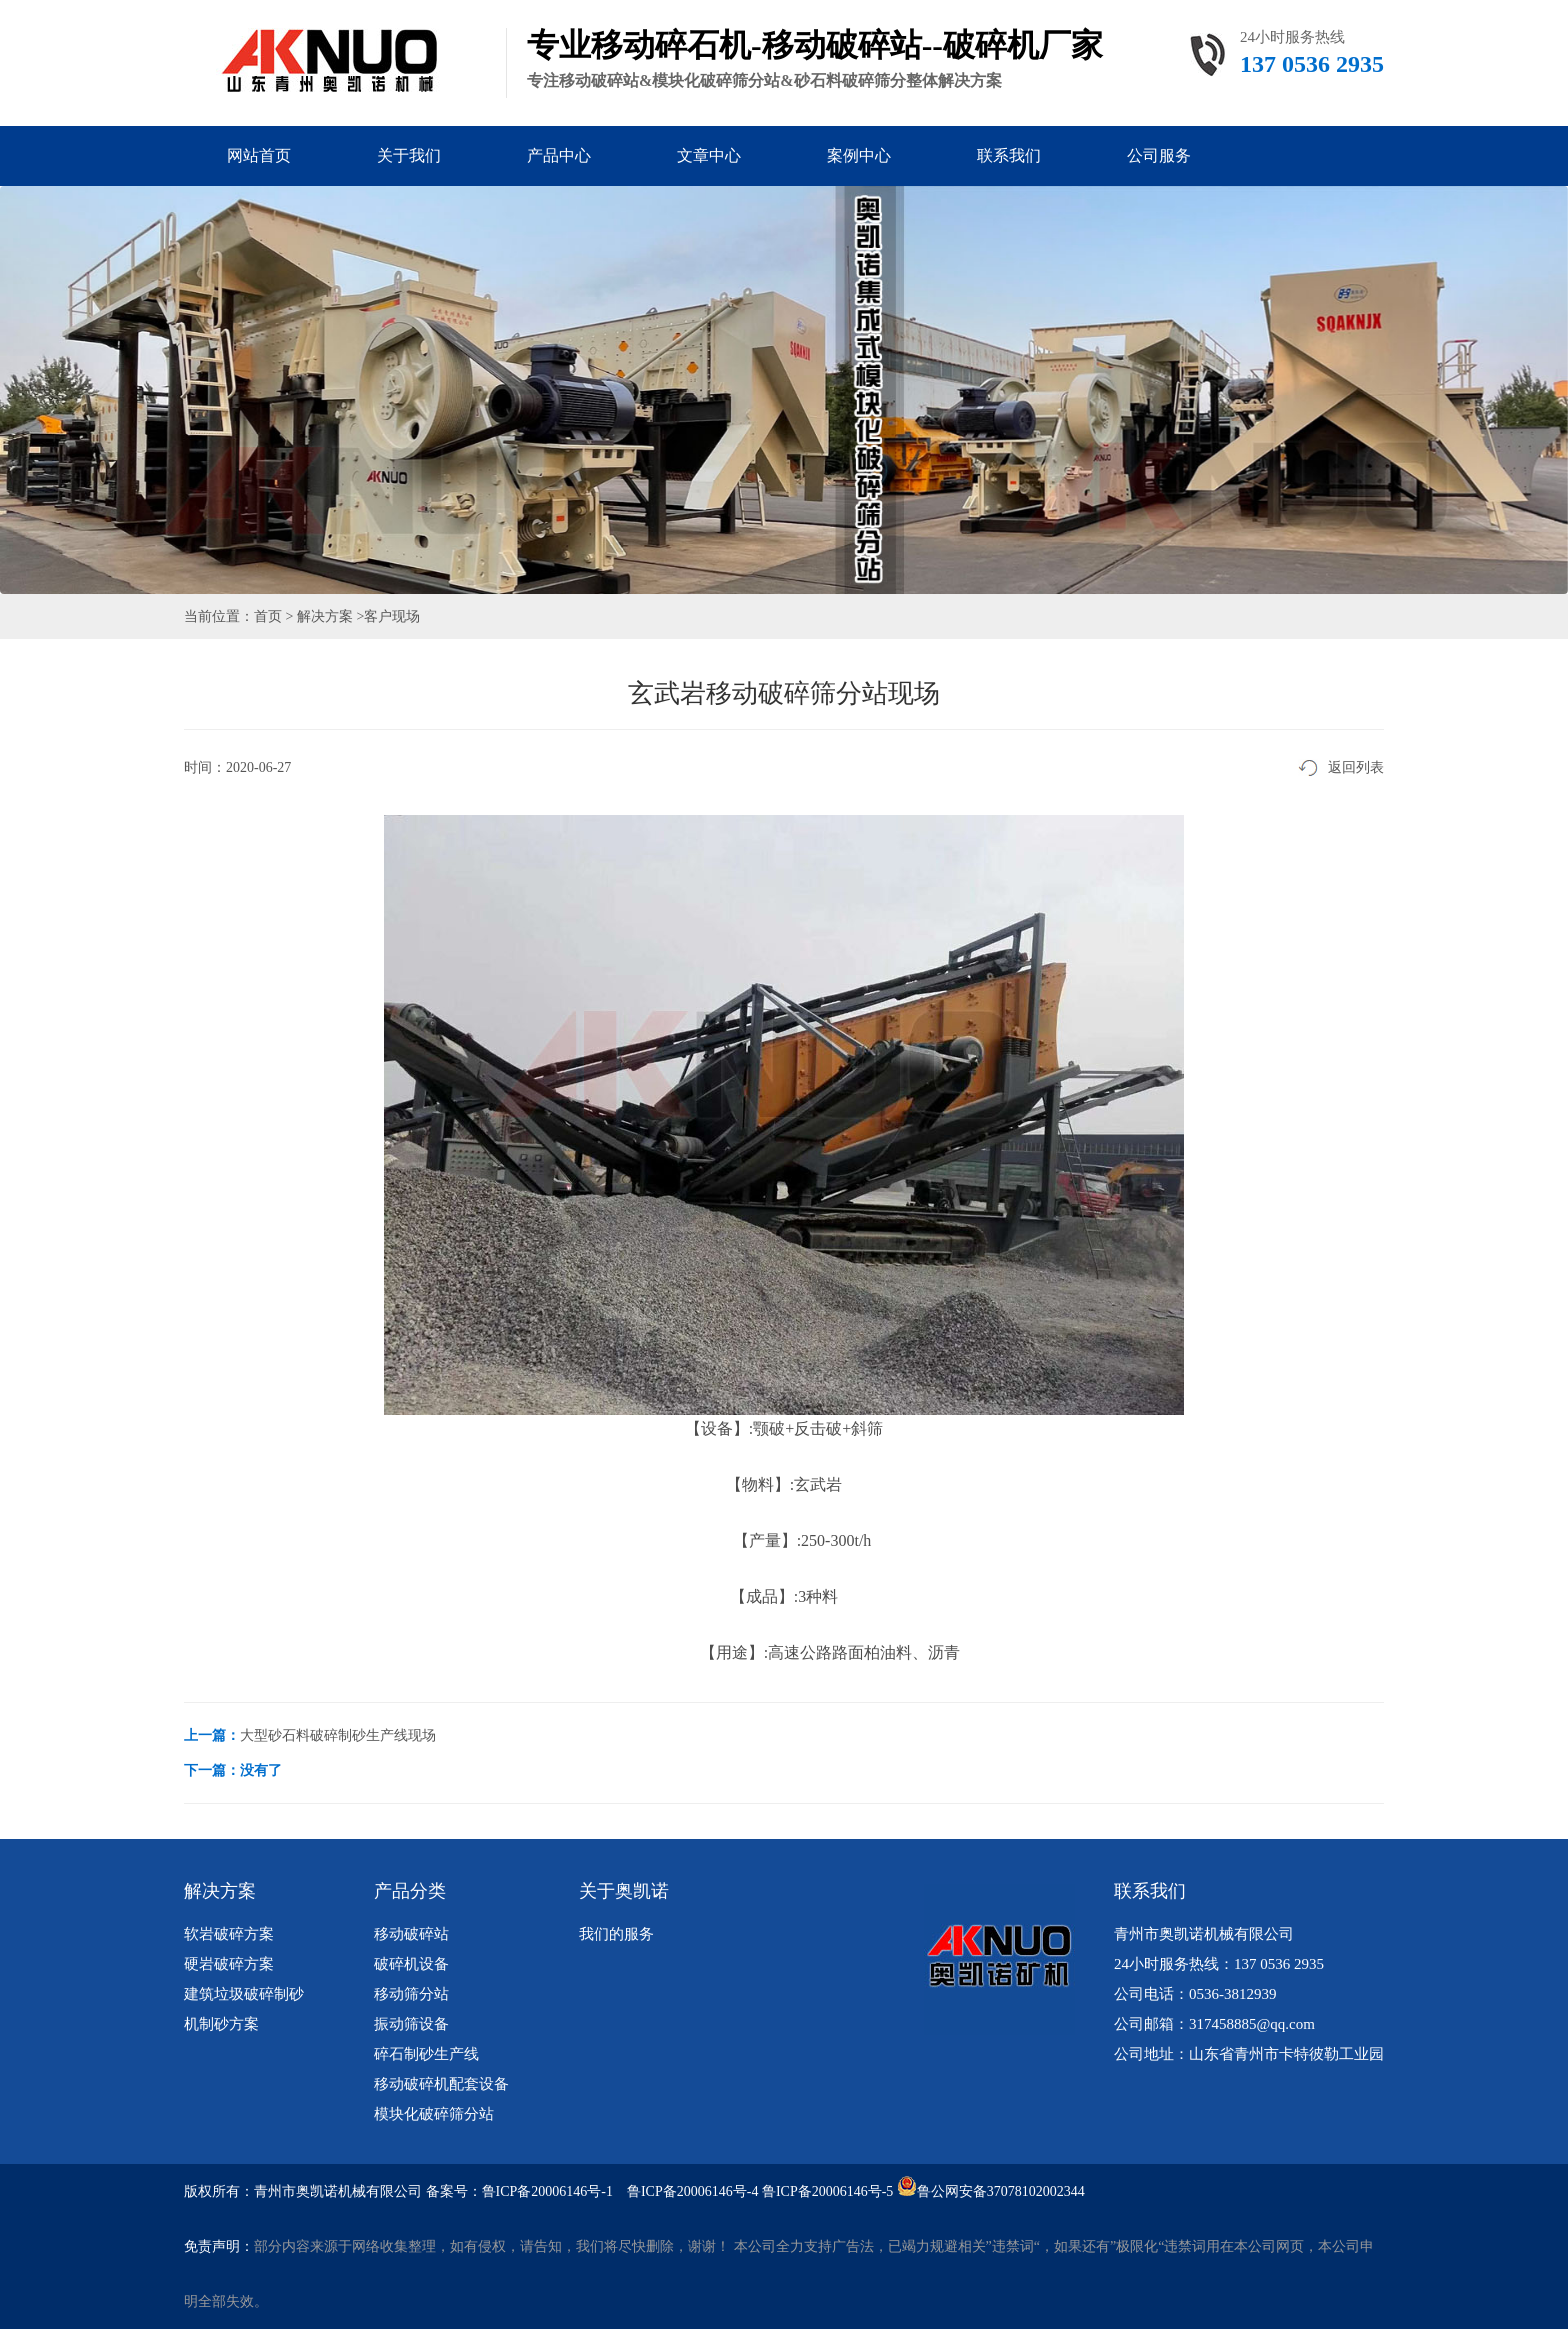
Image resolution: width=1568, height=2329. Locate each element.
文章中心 (709, 155)
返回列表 (1356, 767)
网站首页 (259, 155)
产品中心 (559, 155)
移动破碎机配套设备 (441, 2084)
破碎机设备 (411, 1964)
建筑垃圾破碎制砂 (244, 1994)
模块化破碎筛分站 (434, 2114)
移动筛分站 (411, 1994)
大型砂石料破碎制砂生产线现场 (338, 1735)
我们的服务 (616, 1934)
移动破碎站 (411, 1934)
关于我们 (409, 155)
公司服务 (1159, 155)
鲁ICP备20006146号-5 (827, 2191)
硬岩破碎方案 (229, 1964)
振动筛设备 (411, 2024)
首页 (268, 616)
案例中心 (859, 155)
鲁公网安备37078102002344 (1001, 2191)
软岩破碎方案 (229, 1934)
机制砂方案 (221, 2024)
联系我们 (1009, 155)
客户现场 (392, 616)
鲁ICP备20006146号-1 (547, 2191)
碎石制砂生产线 (426, 2054)
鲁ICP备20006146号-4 (692, 2191)
